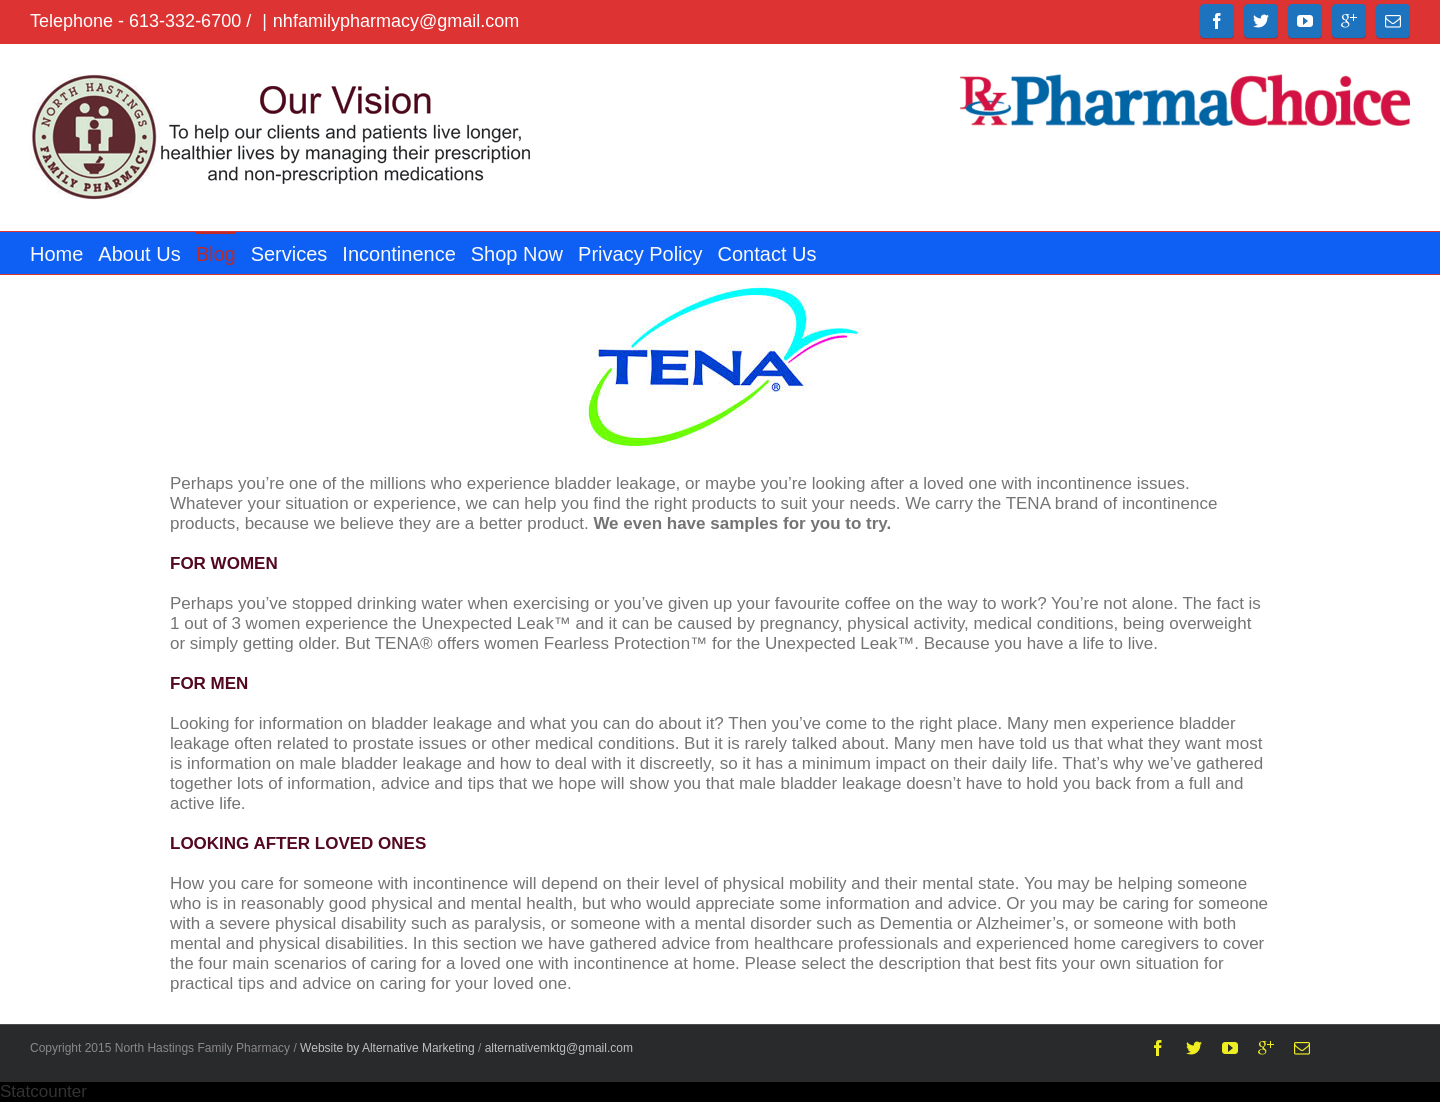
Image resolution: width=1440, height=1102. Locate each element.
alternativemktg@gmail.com (559, 1048)
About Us (139, 254)
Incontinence (398, 254)
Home (56, 254)
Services (289, 254)
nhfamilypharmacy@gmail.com (396, 21)
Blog (216, 254)
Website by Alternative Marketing (387, 1048)
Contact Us (767, 254)
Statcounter (43, 1091)
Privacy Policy (640, 254)
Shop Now (517, 254)
